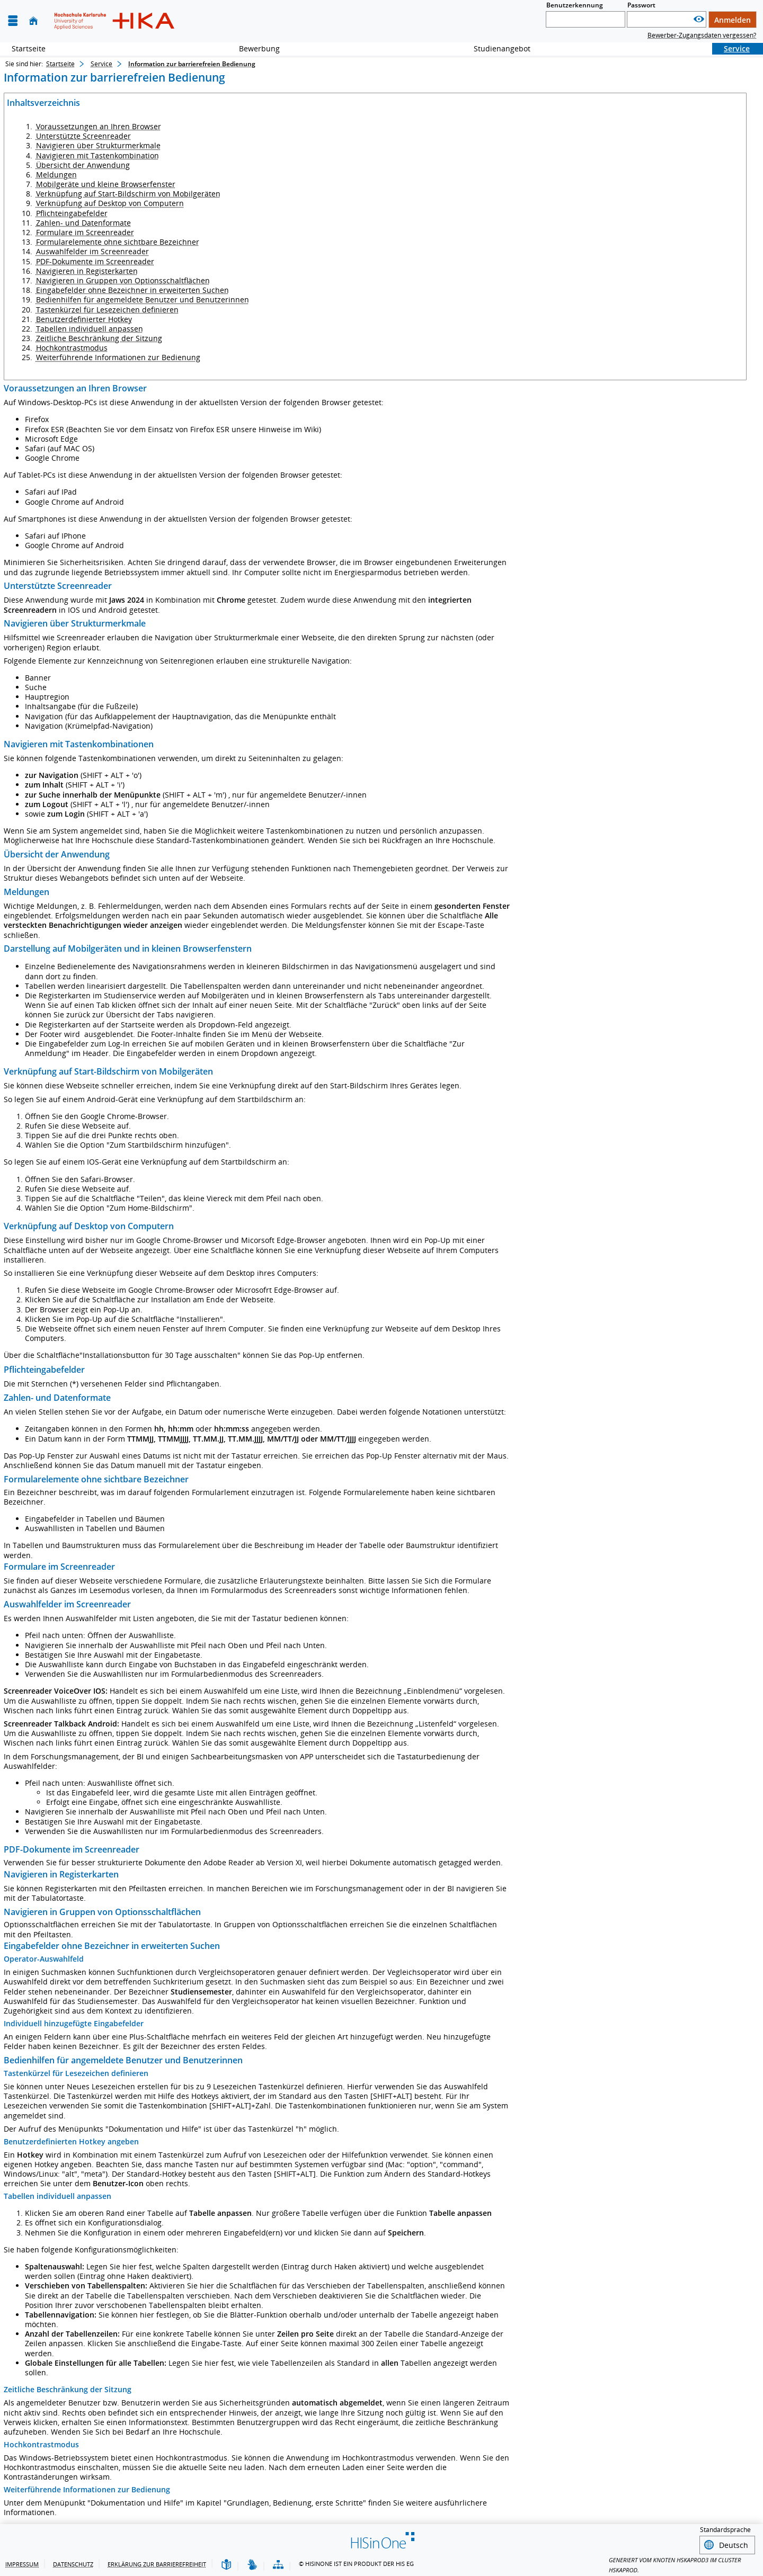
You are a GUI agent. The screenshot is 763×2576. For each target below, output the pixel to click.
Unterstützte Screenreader (83, 136)
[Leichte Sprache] (226, 2563)
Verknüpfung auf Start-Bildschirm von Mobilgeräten (128, 194)
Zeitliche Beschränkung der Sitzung (99, 338)
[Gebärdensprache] (252, 2563)
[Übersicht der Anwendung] (278, 2563)
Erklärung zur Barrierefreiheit (157, 2562)
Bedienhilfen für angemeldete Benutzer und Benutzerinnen (142, 299)
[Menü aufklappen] (12, 21)
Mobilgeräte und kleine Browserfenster (105, 184)
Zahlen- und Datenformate (83, 223)
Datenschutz (73, 2562)
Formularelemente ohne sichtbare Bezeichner (117, 242)
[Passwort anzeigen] (699, 19)
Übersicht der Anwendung (83, 165)
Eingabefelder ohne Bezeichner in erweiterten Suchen (132, 290)
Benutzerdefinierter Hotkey (84, 319)
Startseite (29, 48)
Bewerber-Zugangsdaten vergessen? (701, 35)
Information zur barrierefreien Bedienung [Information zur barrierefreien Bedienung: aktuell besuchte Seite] (191, 63)
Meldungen (56, 174)
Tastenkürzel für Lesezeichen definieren (107, 310)
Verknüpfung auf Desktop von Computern (110, 203)
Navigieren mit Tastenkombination (97, 155)
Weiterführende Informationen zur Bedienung (118, 357)
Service (731, 48)
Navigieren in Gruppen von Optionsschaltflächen (123, 280)
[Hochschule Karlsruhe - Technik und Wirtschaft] (114, 21)
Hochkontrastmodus (72, 348)
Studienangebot (496, 48)
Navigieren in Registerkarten (87, 271)
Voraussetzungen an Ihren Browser (98, 126)
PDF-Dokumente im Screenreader (95, 261)
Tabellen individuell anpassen (89, 329)
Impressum (22, 2562)
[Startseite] (33, 21)
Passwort (641, 5)
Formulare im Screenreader (85, 232)
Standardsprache (725, 2529)
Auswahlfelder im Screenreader (92, 251)
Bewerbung (253, 48)
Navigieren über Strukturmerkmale (98, 145)
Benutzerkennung (574, 5)
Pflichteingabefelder (72, 213)
